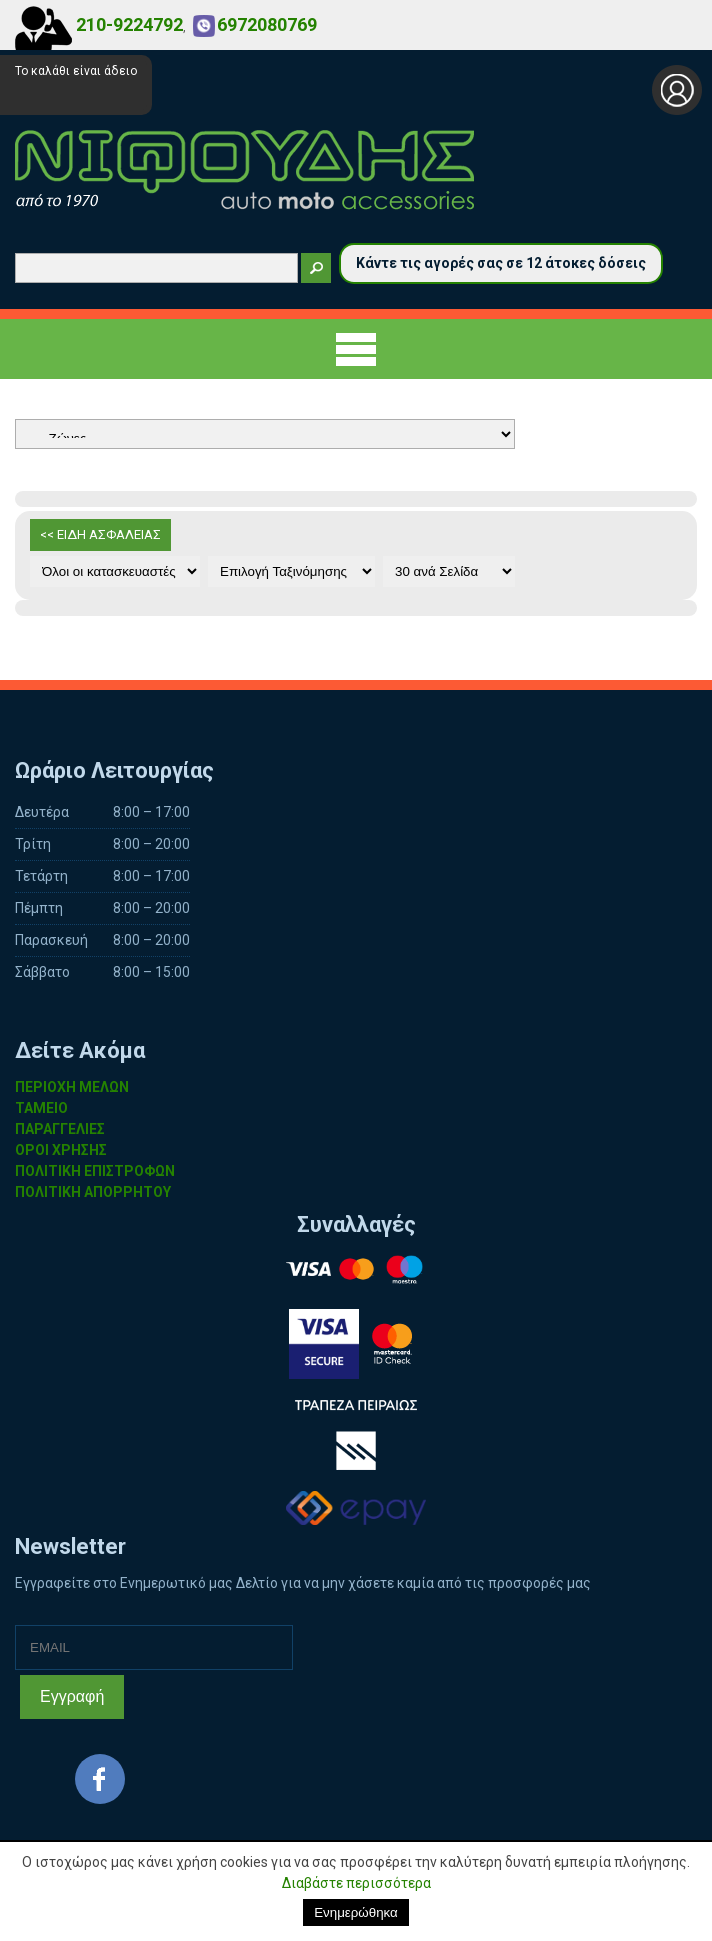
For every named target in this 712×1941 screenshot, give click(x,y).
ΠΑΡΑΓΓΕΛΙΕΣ (60, 1129)
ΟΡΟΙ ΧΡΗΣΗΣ (61, 1150)
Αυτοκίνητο (265, 434)
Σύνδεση (677, 90)
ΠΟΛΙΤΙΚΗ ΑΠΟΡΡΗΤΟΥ (93, 1192)
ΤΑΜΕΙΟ (41, 1108)
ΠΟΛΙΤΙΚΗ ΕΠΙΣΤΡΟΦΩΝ (95, 1171)
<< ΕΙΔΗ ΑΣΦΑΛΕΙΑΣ (100, 534)
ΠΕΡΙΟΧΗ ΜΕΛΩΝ (72, 1087)
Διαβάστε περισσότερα (356, 1883)
